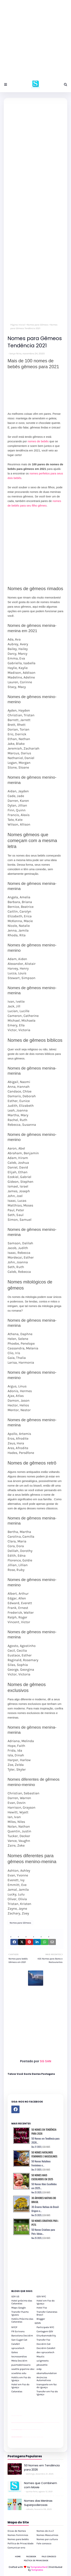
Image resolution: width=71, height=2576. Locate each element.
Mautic (40, 2356)
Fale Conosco (49, 2556)
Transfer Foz (43, 2339)
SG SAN (45, 2061)
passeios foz (43, 2422)
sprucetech (17, 2348)
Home (18, 2556)
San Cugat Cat (19, 2339)
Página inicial (17, 324)
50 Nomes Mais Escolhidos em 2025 (42, 2177)
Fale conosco (44, 2543)
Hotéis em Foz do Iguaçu (21, 2379)
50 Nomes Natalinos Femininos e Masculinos (44, 2154)
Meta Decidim (19, 2360)
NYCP (14, 2327)
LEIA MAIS (46, 2146)
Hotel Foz (42, 2307)
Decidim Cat (44, 2343)
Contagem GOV (45, 2331)
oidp (39, 2369)
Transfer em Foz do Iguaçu (47, 2393)
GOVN (38, 2323)
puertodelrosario (20, 2364)
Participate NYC (45, 2327)
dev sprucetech (45, 2352)
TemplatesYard (38, 2567)
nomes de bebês (38, 441)
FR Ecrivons (18, 2331)
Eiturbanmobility (46, 2335)
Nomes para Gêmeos (37, 324)
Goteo (14, 2352)
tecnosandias (19, 2356)
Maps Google (18, 2307)
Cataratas (16, 2391)
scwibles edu (18, 2373)
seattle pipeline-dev (22, 2369)
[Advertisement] (35, 41)
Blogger (41, 2318)
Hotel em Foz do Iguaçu (46, 2302)
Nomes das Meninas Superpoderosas (38, 2503)
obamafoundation (47, 2373)
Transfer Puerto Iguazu (20, 2313)
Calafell (15, 2343)
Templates (37, 2569)
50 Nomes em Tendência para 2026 (42, 2467)
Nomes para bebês (18, 2539)
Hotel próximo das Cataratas (21, 2302)
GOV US (15, 2296)
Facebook (31, 2556)
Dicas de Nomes (17, 2530)
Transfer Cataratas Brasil (47, 2313)
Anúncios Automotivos (44, 2379)
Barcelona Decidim (22, 2335)
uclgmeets (43, 2360)
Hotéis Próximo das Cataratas (22, 2320)
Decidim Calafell (46, 2348)
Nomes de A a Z (45, 2530)
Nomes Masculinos (47, 2535)
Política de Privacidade (21, 2543)
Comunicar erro (16, 2547)
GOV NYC (41, 2296)
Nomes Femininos (18, 2535)
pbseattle (42, 2364)
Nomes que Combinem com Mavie (40, 2485)
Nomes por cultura (47, 2539)
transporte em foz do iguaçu (47, 2386)
